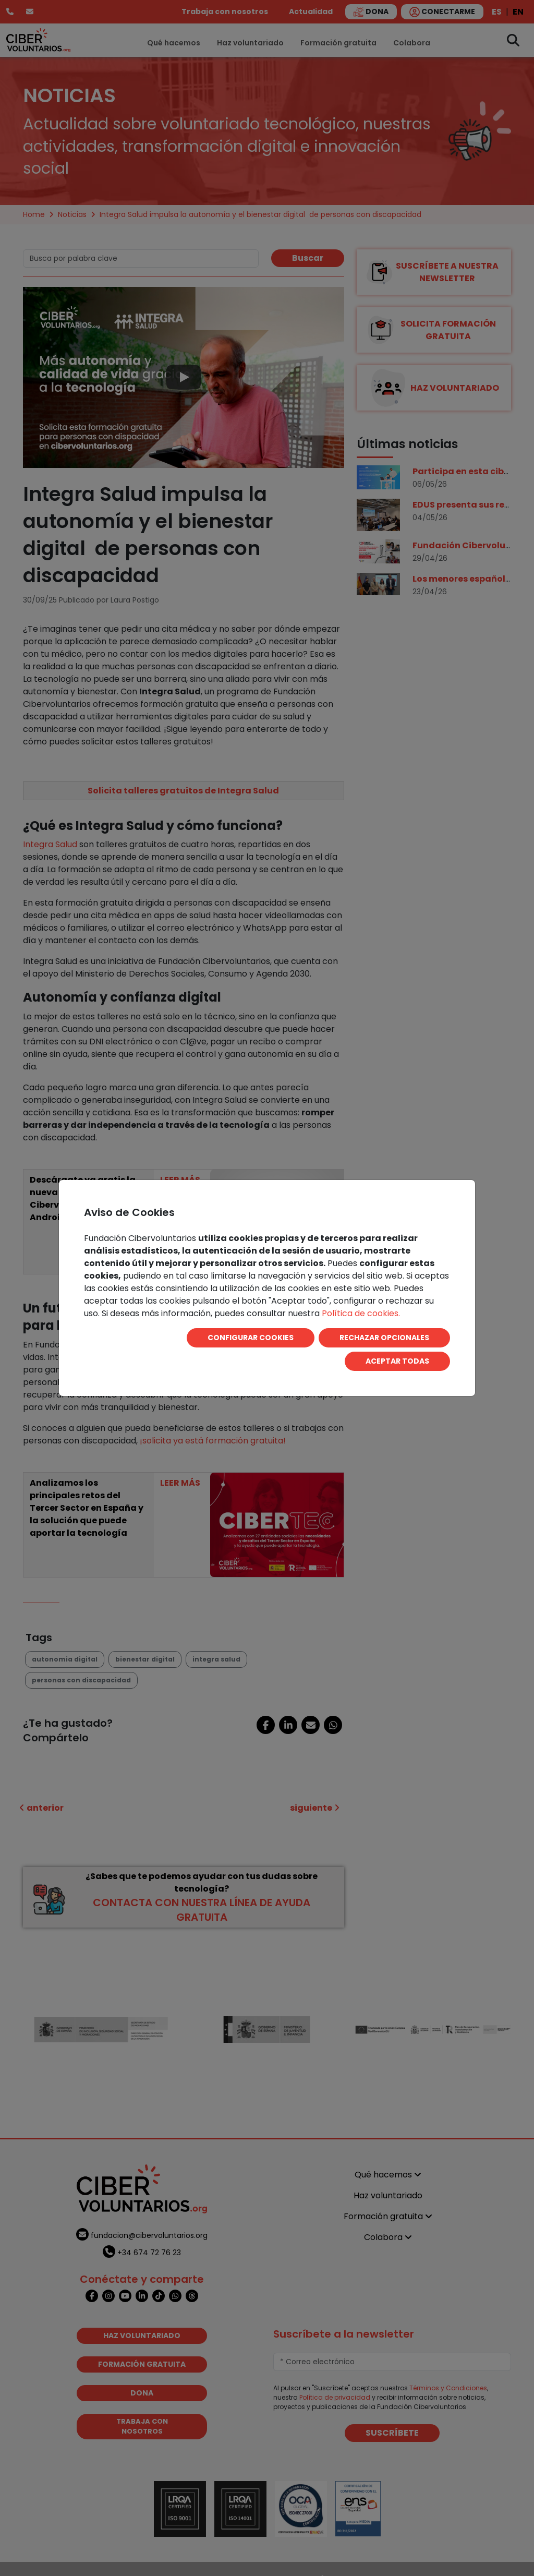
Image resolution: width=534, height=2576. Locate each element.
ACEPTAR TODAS (397, 1361)
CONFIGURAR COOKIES (251, 1337)
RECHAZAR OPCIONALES (384, 1337)
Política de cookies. (361, 1313)
